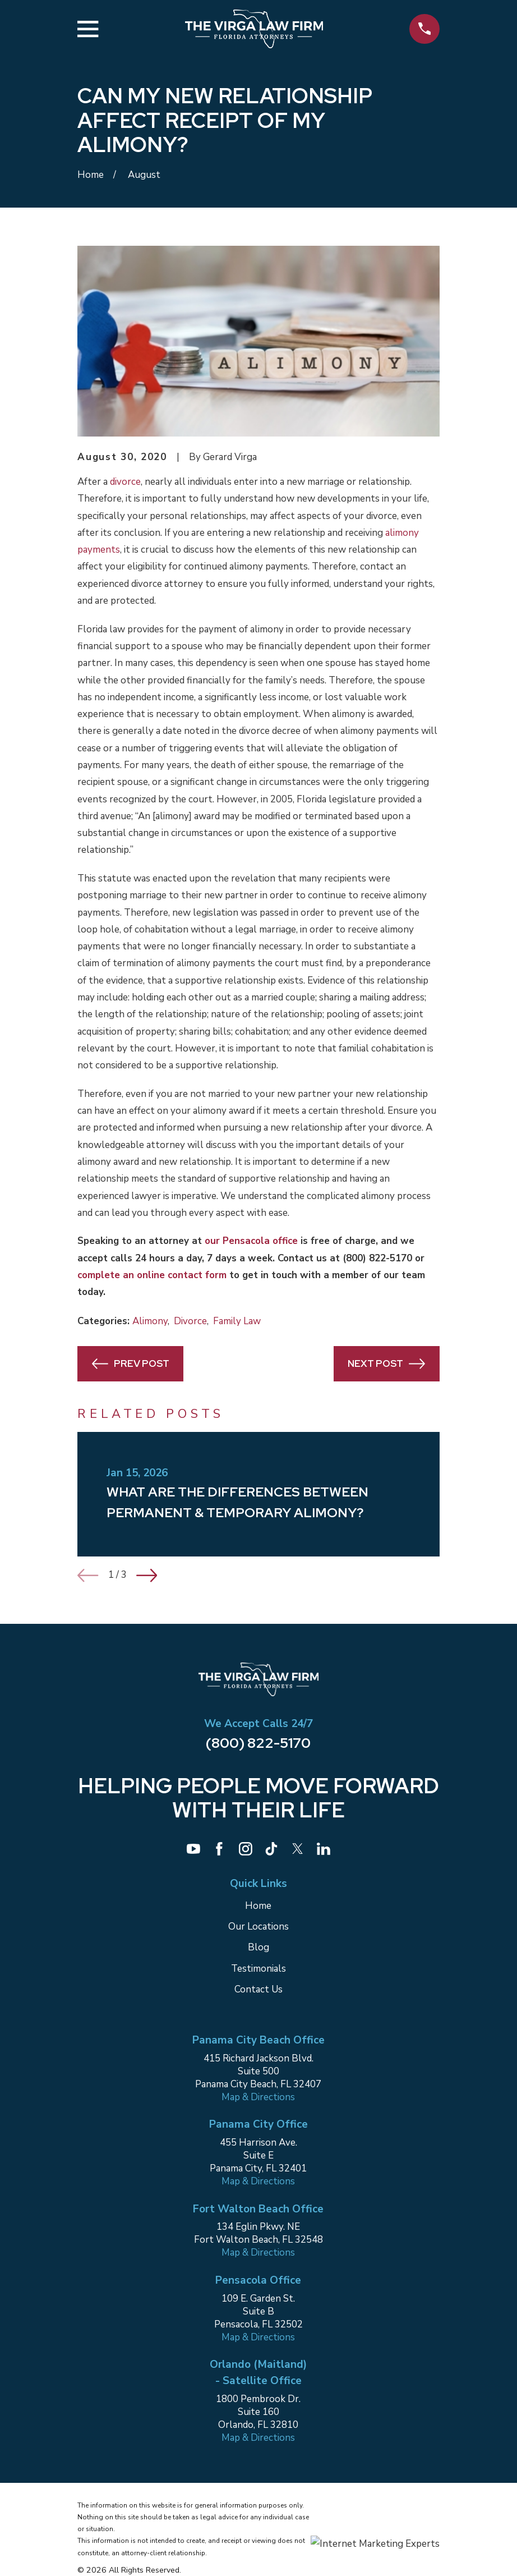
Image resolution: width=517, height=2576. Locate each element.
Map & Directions (258, 2097)
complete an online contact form (152, 1275)
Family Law (237, 1321)
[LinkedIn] (323, 1849)
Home (258, 1905)
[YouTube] (193, 1849)
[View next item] (146, 1575)
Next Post (386, 1364)
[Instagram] (245, 1849)
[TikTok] (271, 1849)
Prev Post (130, 1364)
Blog (258, 1947)
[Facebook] (219, 1849)
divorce (125, 481)
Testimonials (258, 1968)
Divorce (190, 1321)
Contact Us (258, 1989)
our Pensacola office (251, 1240)
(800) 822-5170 (377, 1258)
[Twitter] (297, 1849)
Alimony (150, 1321)
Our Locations (258, 1926)
